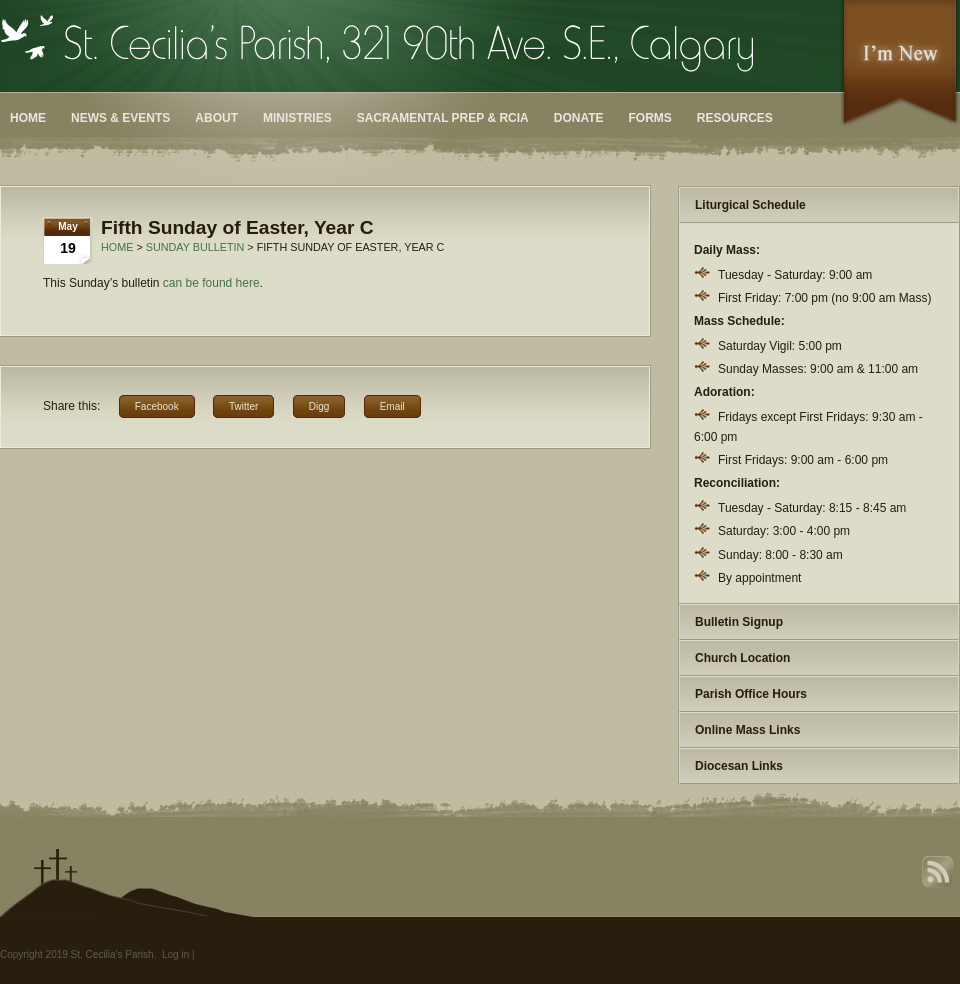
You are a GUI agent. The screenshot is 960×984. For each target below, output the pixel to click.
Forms (650, 118)
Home (28, 118)
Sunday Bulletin (195, 247)
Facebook (157, 406)
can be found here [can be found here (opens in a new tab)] (211, 283)
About (216, 118)
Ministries (297, 118)
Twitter (243, 406)
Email (392, 406)
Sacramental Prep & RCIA (443, 118)
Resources (735, 118)
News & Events (120, 118)
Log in (175, 954)
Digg (319, 406)
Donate (579, 118)
